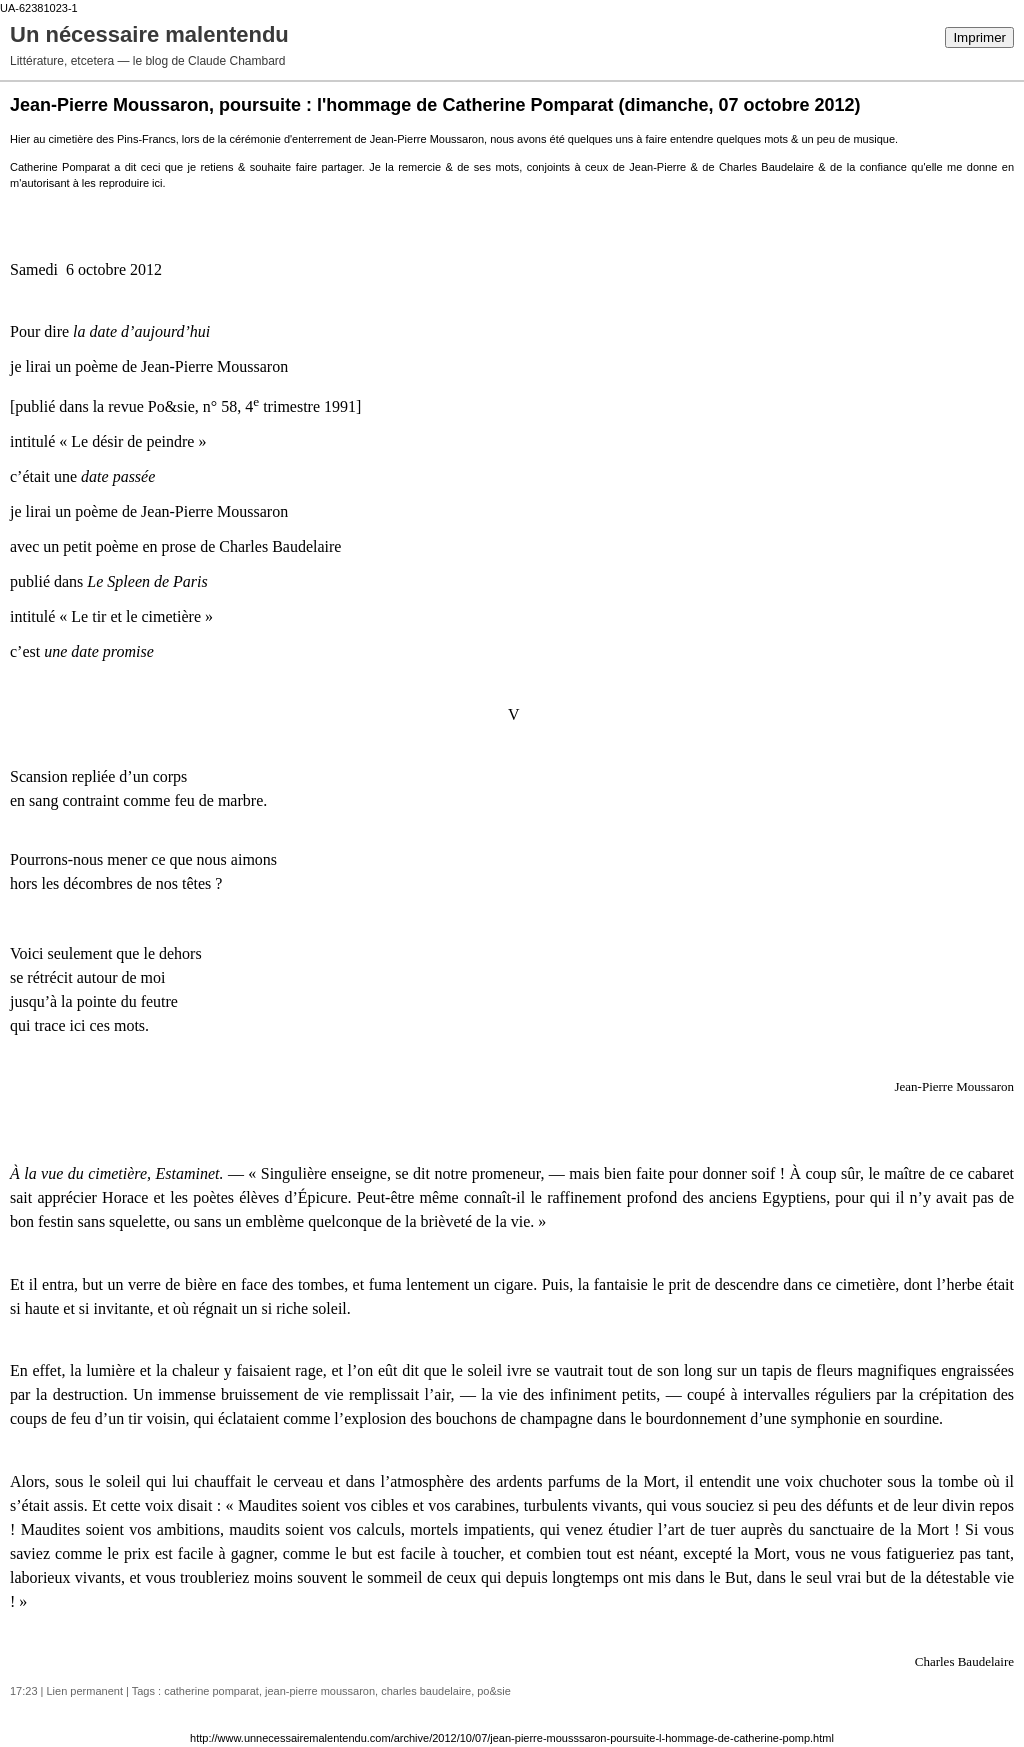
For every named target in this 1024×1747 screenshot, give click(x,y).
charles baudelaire (426, 1691)
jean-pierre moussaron (320, 1691)
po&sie (494, 1691)
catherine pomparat (211, 1691)
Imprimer (979, 37)
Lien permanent (85, 1691)
